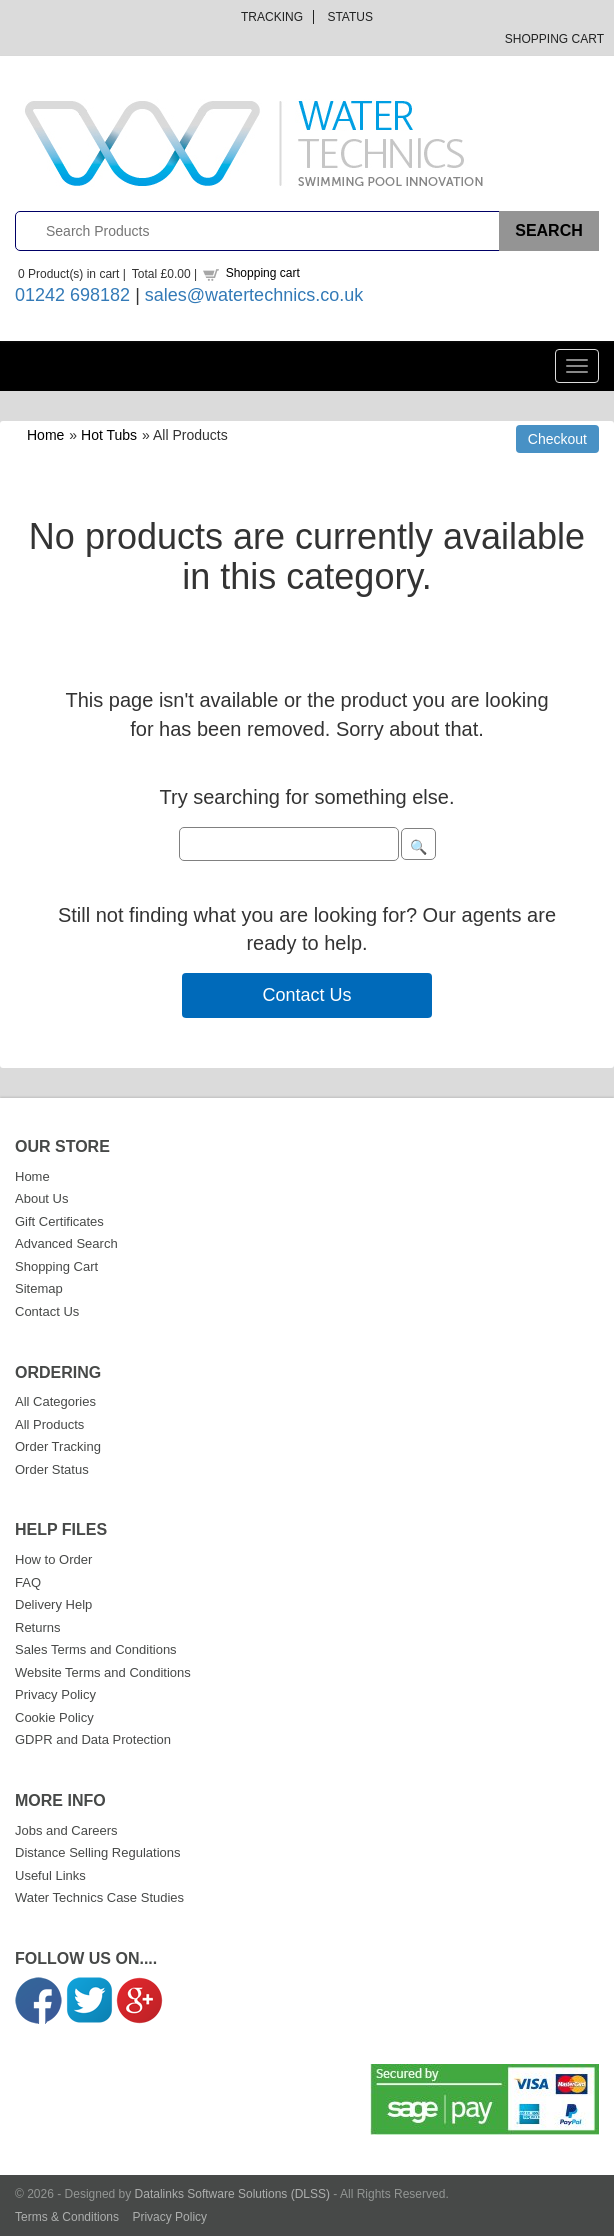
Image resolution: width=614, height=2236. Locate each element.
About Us (41, 1198)
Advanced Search (66, 1243)
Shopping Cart (554, 39)
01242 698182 (72, 295)
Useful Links (50, 1875)
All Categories (55, 1401)
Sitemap (39, 1288)
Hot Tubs (109, 435)
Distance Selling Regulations (97, 1852)
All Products (49, 1424)
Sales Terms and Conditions (96, 1649)
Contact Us (306, 995)
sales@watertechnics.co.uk (254, 295)
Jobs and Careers (66, 1830)
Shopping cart (263, 273)
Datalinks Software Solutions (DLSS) (232, 2194)
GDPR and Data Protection (93, 1739)
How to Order (53, 1559)
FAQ (28, 1582)
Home (45, 435)
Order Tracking (58, 1446)
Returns (38, 1627)
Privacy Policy (55, 1694)
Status (350, 17)
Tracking (272, 17)
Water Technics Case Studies (99, 1897)
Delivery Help (53, 1604)
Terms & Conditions (67, 2217)
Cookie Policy (54, 1717)
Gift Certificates (59, 1221)
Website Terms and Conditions (103, 1672)
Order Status (52, 1469)
